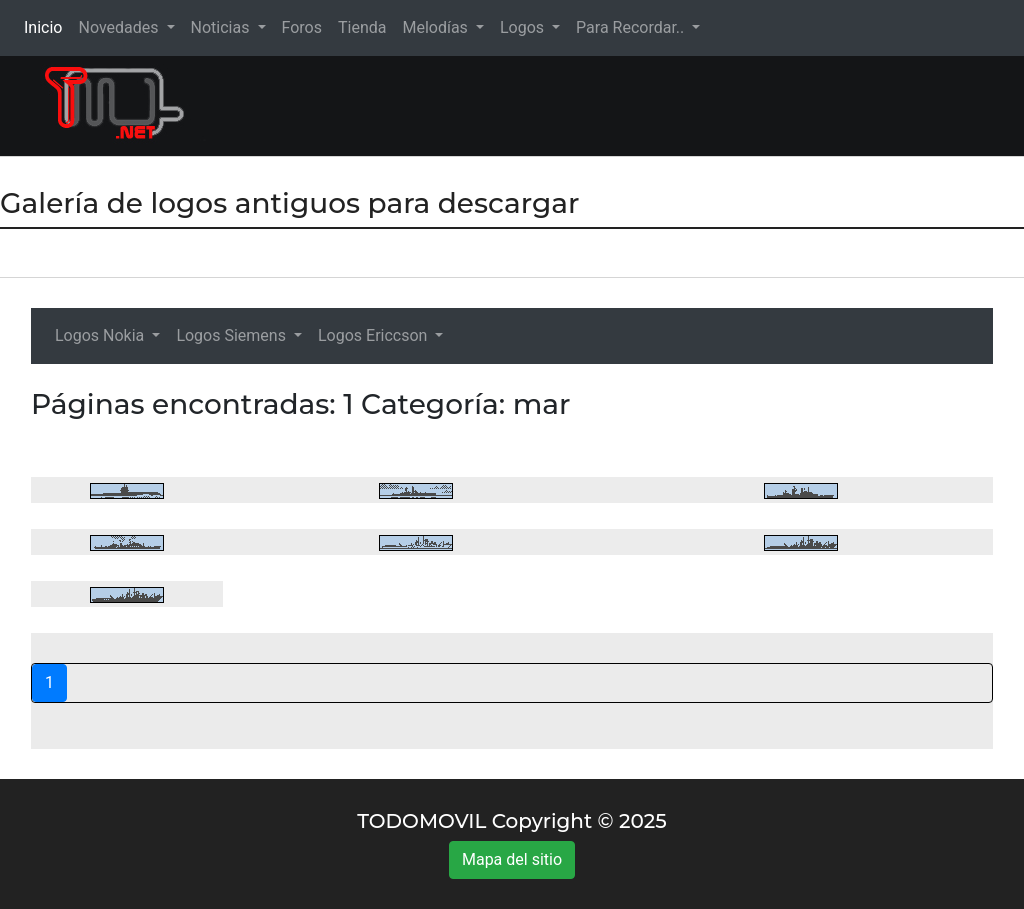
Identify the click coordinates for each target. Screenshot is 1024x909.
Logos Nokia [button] (101, 335)
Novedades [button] (120, 27)
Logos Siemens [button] (233, 335)
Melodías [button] (436, 27)
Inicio (47, 26)
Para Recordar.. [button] (632, 27)
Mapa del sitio (512, 859)
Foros (302, 27)
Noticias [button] (222, 27)
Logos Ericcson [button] (374, 335)
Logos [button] (524, 27)
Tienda (362, 27)
